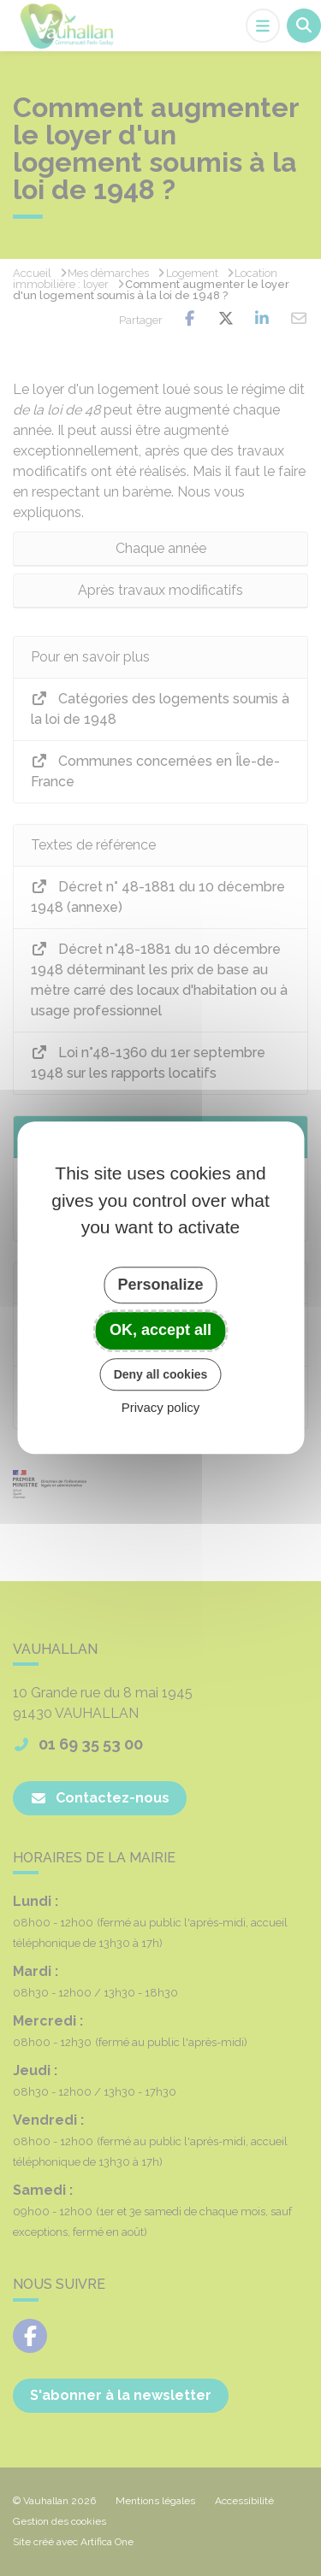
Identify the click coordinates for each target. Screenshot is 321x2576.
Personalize (160, 1284)
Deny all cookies (161, 1374)
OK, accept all (160, 1329)
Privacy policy (161, 1408)
